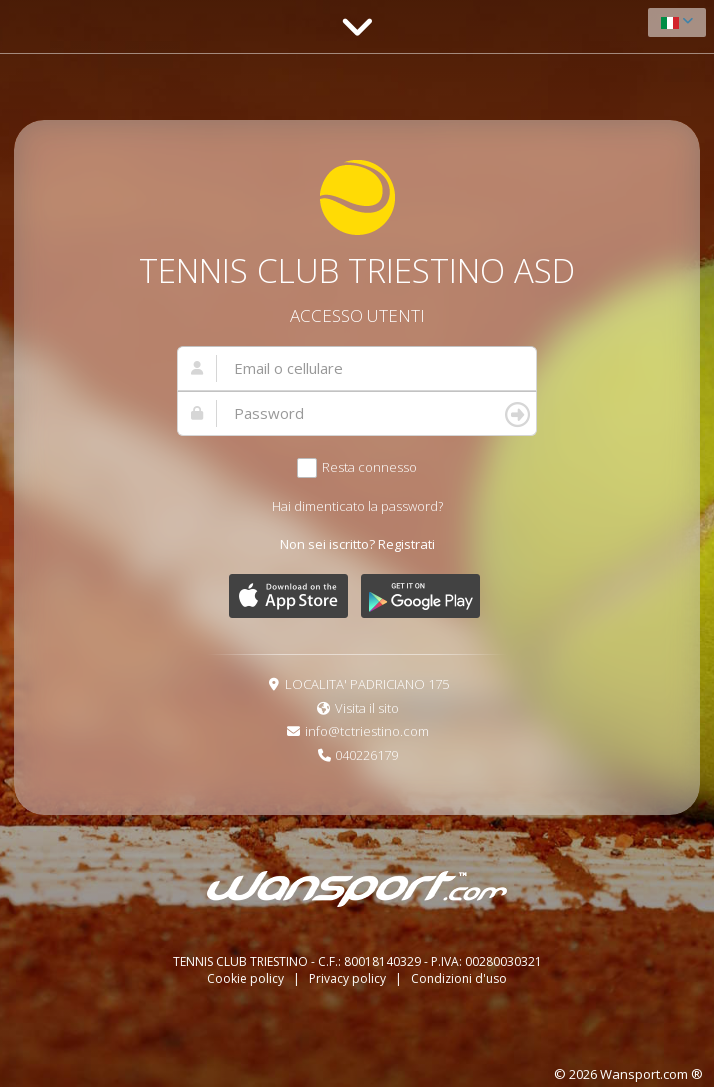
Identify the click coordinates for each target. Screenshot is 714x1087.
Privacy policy (349, 978)
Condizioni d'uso (459, 978)
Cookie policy (247, 978)
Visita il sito (367, 708)
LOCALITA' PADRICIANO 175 (367, 684)
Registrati (406, 544)
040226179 (366, 755)
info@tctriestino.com (367, 731)
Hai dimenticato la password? (357, 506)
